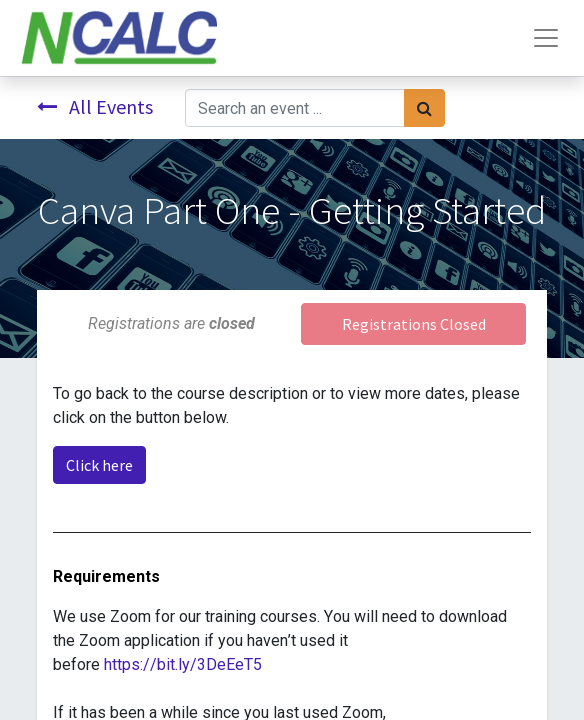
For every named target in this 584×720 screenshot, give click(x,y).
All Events (95, 106)
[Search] (424, 108)
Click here (99, 465)
